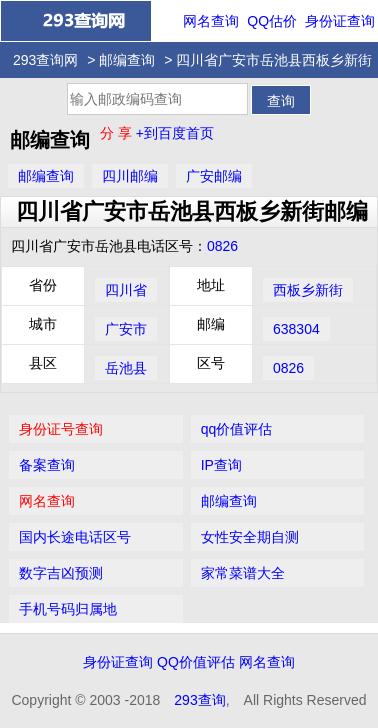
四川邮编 (130, 176)
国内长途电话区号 (75, 537)
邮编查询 (127, 60)
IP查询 (221, 465)
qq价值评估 (237, 429)
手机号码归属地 (68, 609)
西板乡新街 (308, 290)
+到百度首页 (175, 133)
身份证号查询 (61, 429)
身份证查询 (340, 21)
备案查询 (47, 465)
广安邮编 (214, 176)
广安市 (126, 329)
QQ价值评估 (196, 662)
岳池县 (126, 368)
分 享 (118, 133)
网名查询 (211, 21)
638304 (296, 329)
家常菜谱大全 (243, 573)
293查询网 (45, 60)
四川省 (126, 290)
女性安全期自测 (250, 537)
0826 (222, 246)
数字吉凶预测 (61, 573)
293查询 (199, 700)
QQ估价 (272, 21)
